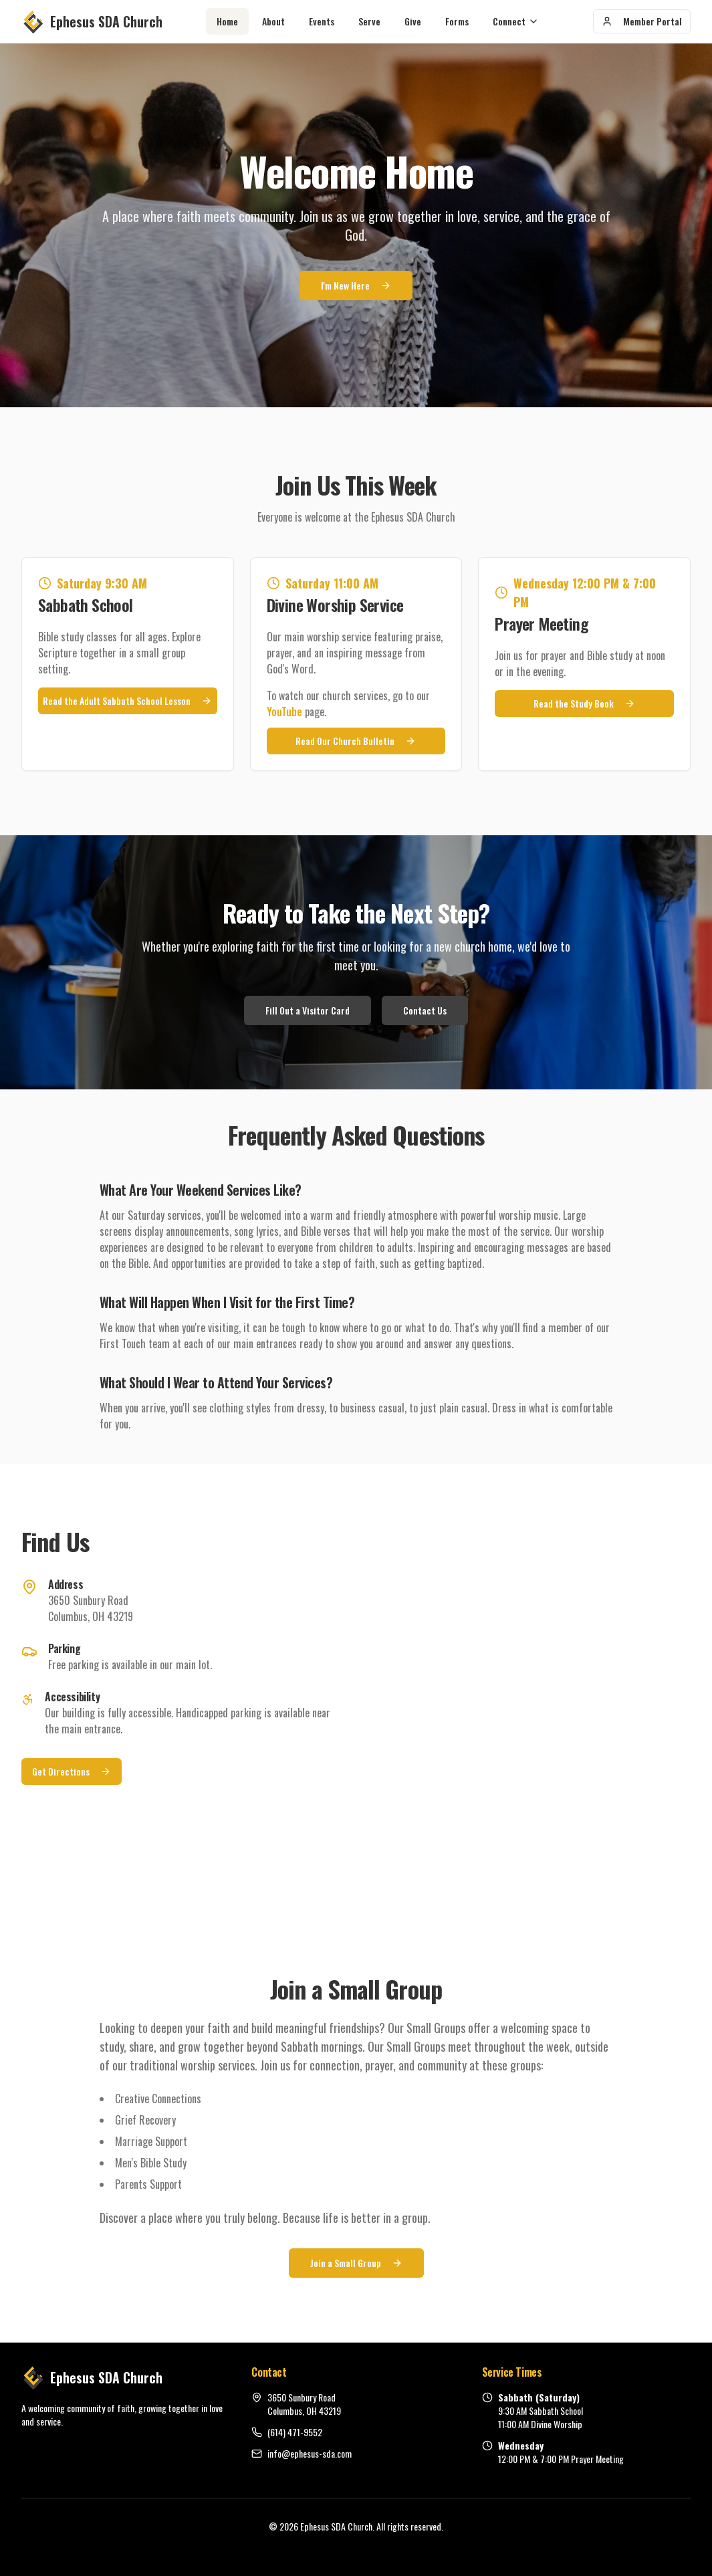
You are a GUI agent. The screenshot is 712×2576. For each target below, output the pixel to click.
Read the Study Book (584, 703)
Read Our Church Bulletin (355, 741)
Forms (457, 21)
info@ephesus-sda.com (309, 2453)
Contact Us (425, 1010)
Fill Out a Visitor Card (307, 1010)
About (273, 21)
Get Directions (71, 1771)
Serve (369, 21)
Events (321, 21)
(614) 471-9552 (294, 2432)
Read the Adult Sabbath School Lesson (127, 700)
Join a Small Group (356, 2263)
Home (227, 21)
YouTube (284, 712)
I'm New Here (356, 287)
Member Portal (642, 21)
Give (412, 21)
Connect (516, 21)
